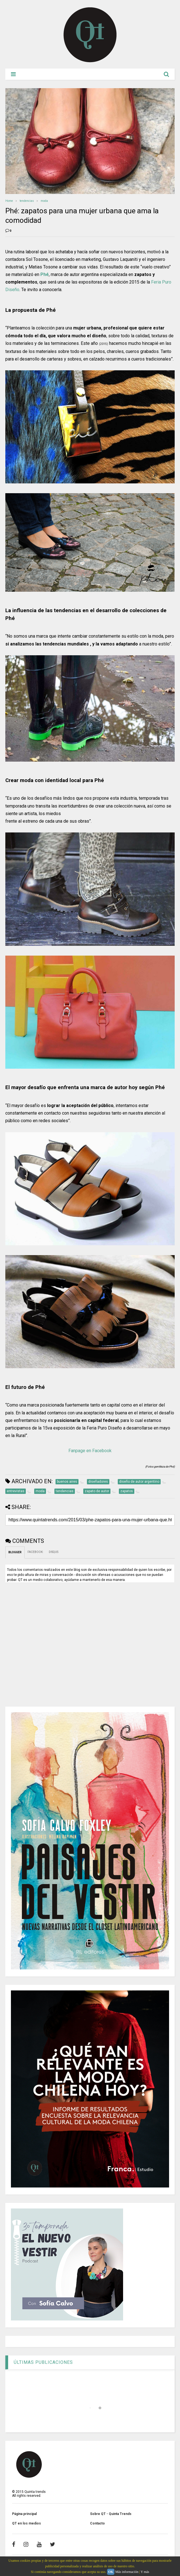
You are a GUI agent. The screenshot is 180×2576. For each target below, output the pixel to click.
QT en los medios (26, 2523)
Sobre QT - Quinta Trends (110, 2514)
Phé (44, 274)
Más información (126, 2572)
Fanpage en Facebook (90, 1450)
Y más (144, 2572)
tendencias (27, 200)
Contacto (97, 2523)
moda (44, 200)
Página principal (24, 2514)
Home (9, 200)
